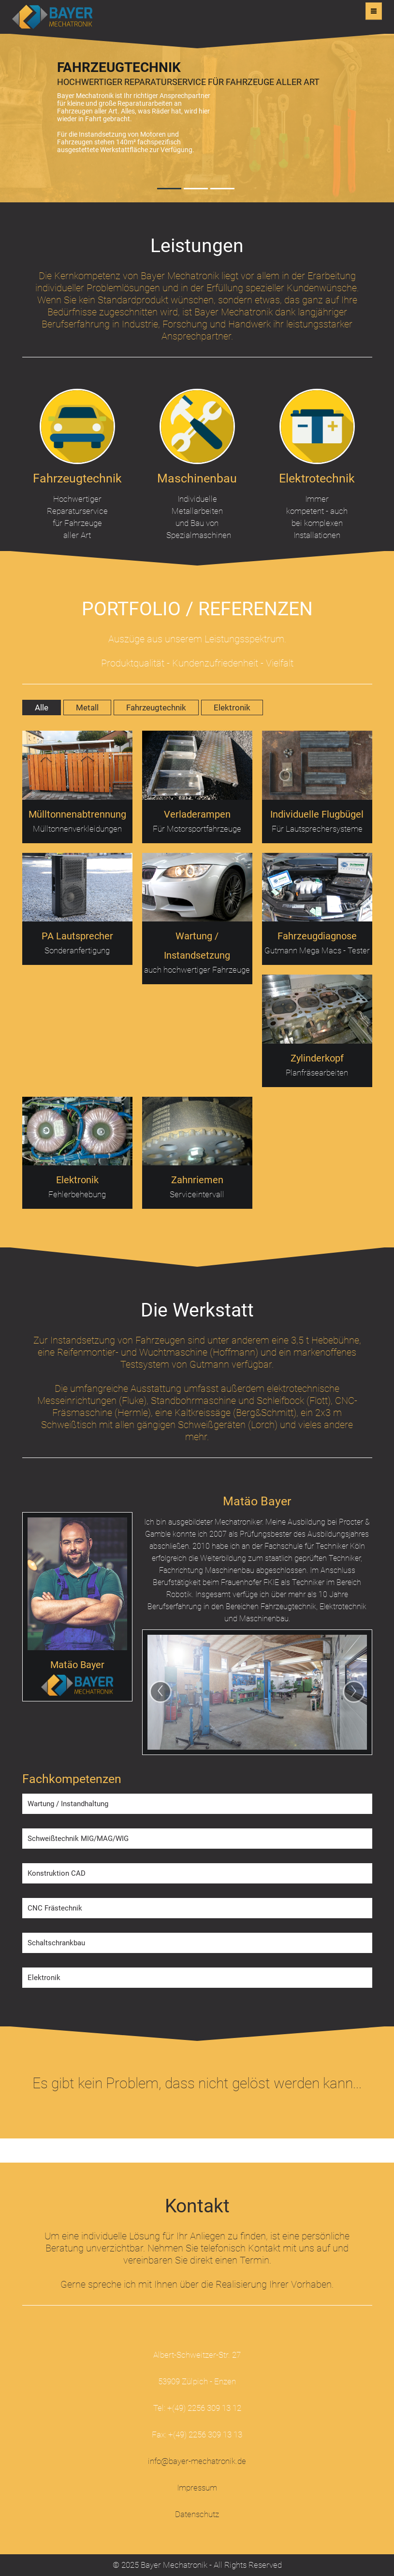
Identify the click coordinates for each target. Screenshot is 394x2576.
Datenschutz (197, 2514)
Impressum (197, 2487)
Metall (87, 707)
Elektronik (232, 707)
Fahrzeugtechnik (156, 707)
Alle (41, 707)
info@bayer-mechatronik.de (197, 2461)
